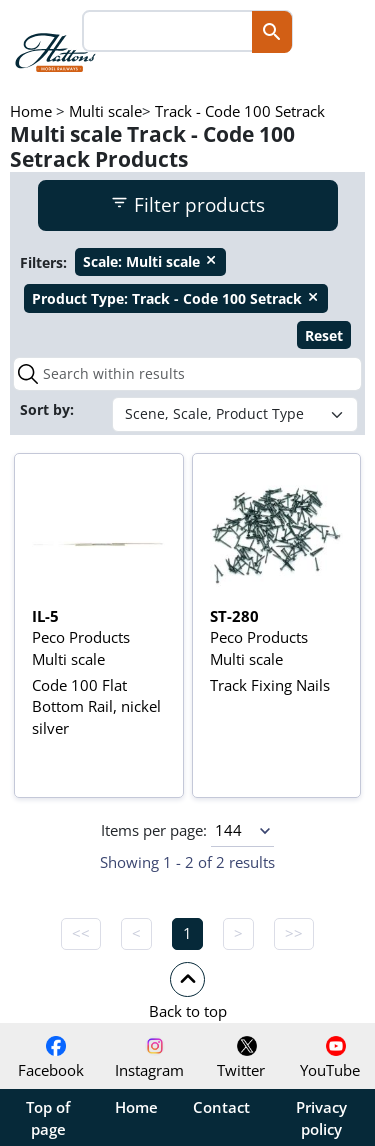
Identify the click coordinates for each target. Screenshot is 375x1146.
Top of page (48, 1118)
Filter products (187, 205)
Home (31, 111)
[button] (187, 990)
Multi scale (105, 111)
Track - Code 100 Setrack (240, 111)
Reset (324, 335)
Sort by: (49, 409)
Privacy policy (321, 1118)
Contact (221, 1107)
